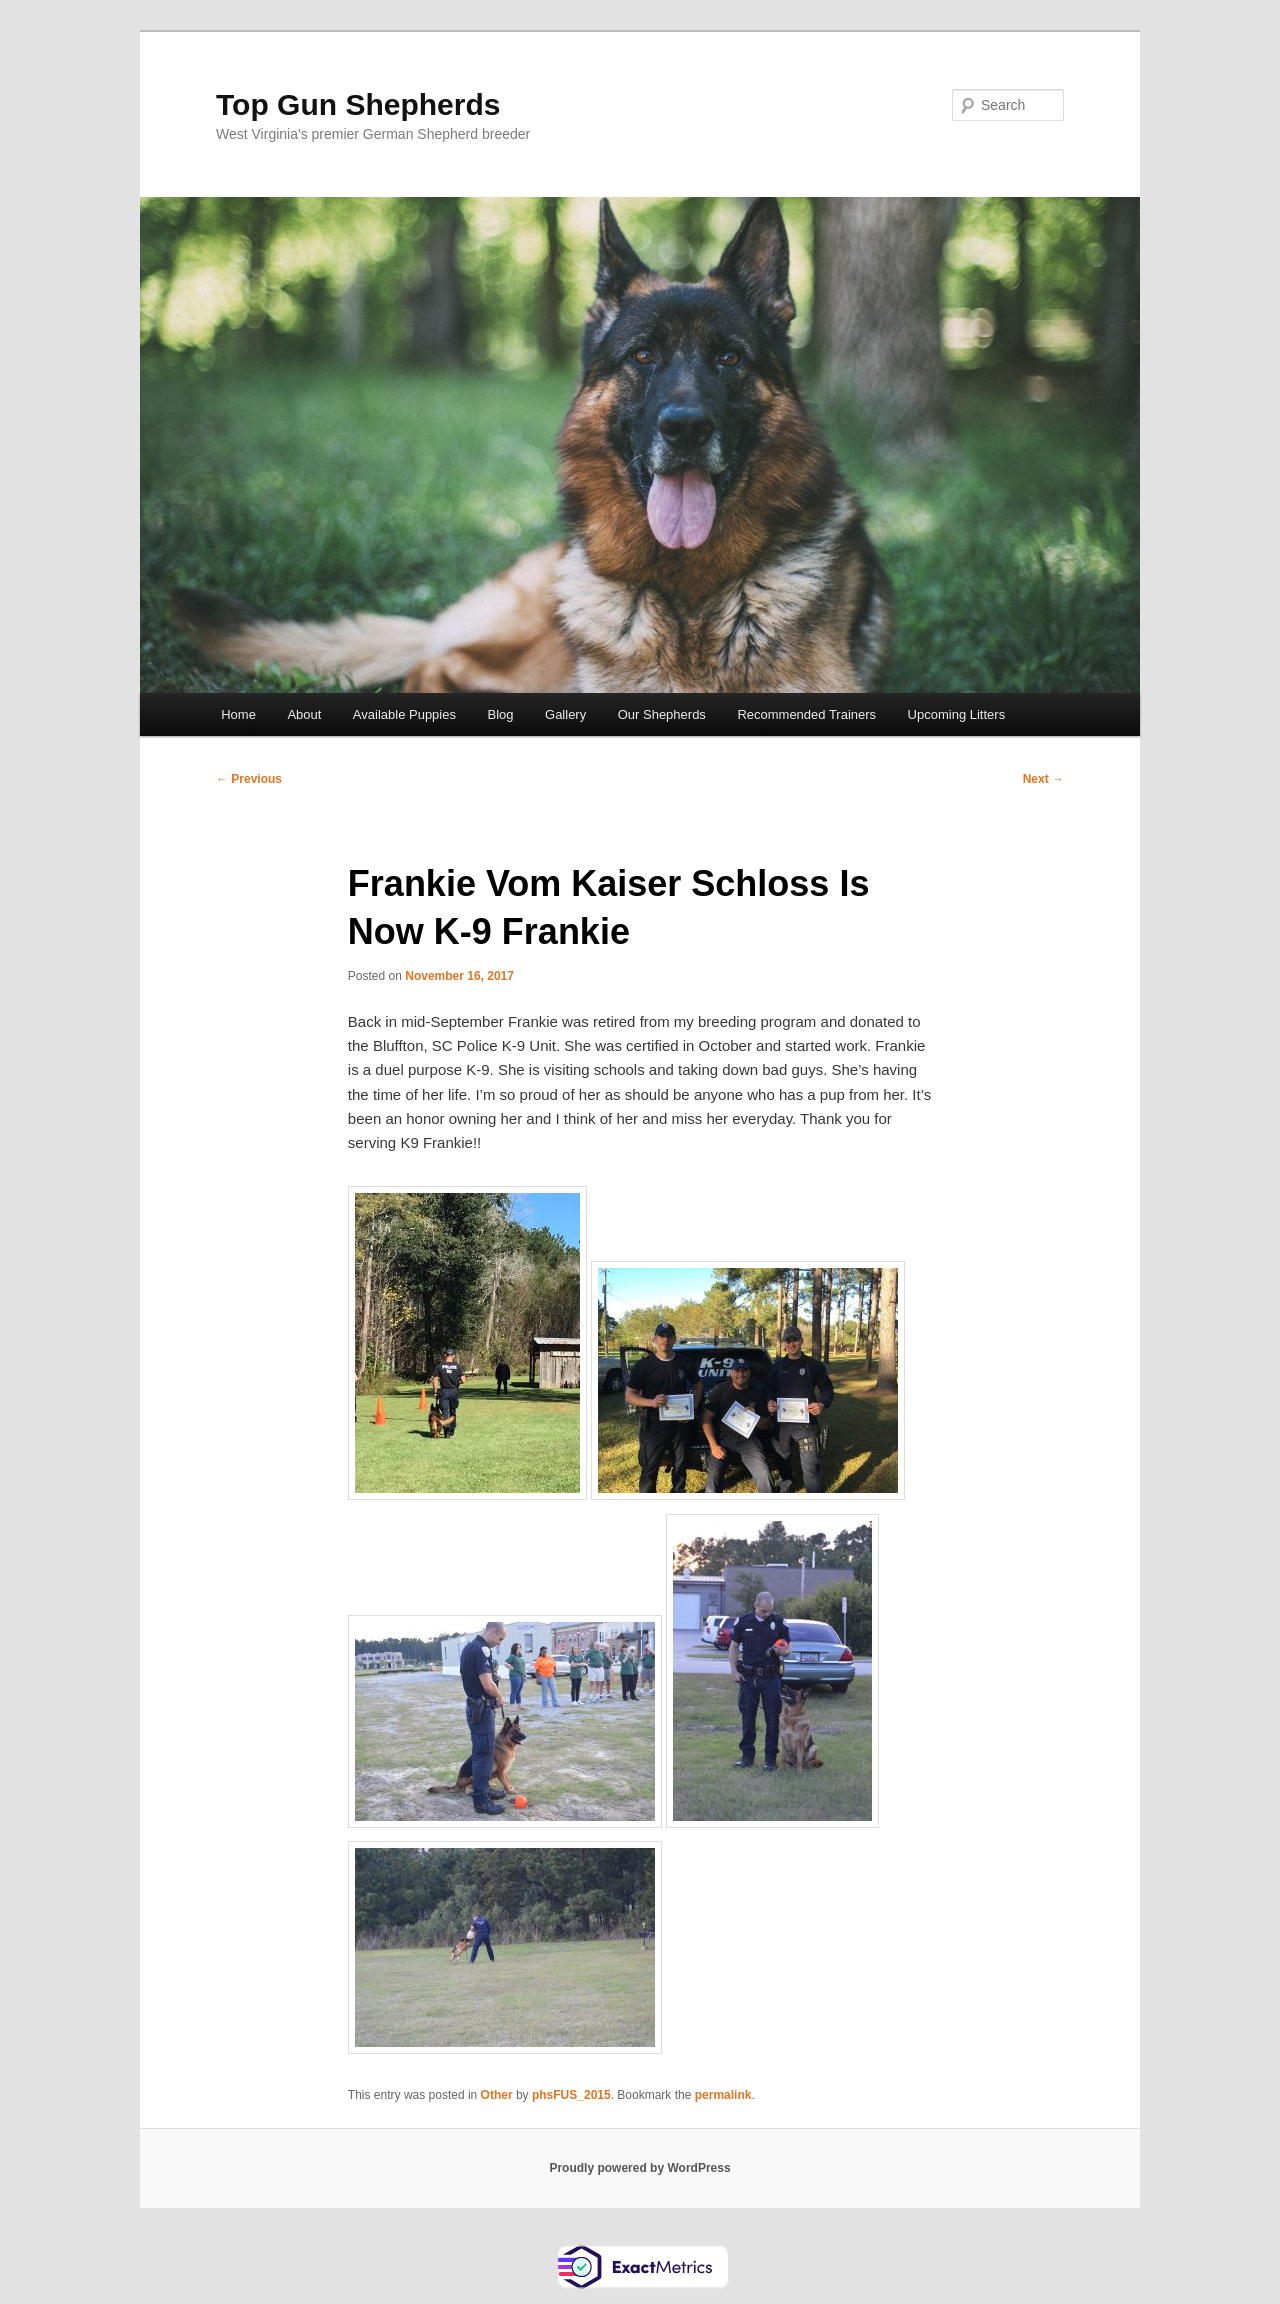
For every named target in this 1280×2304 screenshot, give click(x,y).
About (304, 714)
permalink (723, 2095)
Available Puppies (404, 714)
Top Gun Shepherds (358, 104)
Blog (500, 714)
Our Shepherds (662, 714)
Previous (249, 779)
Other (497, 2095)
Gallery (565, 714)
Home (238, 714)
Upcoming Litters (957, 714)
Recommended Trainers (806, 714)
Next (1043, 779)
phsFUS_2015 (571, 2095)
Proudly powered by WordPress (639, 2168)
